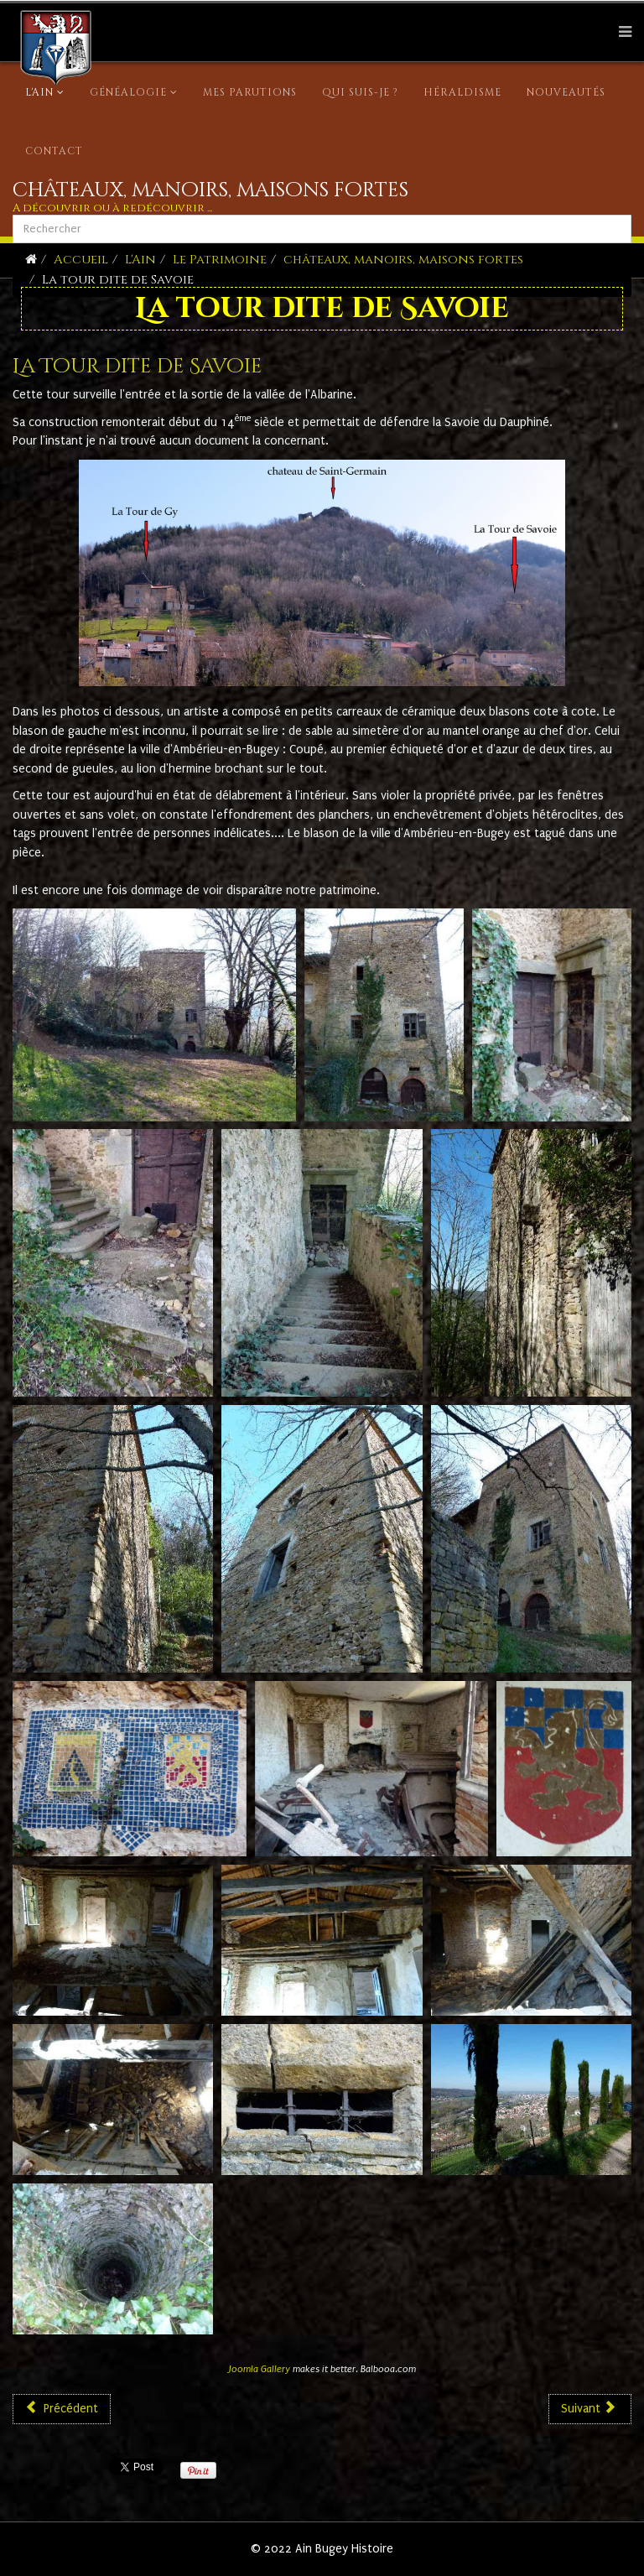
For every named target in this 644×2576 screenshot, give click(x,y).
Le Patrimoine (220, 259)
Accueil (81, 259)
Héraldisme (462, 92)
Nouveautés (566, 92)
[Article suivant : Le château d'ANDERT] (589, 2409)
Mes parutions (250, 92)
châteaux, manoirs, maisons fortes (403, 259)
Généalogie (128, 92)
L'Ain (39, 92)
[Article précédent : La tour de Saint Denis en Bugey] (62, 2409)
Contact (54, 151)
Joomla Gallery (259, 2369)
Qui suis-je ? (360, 92)
